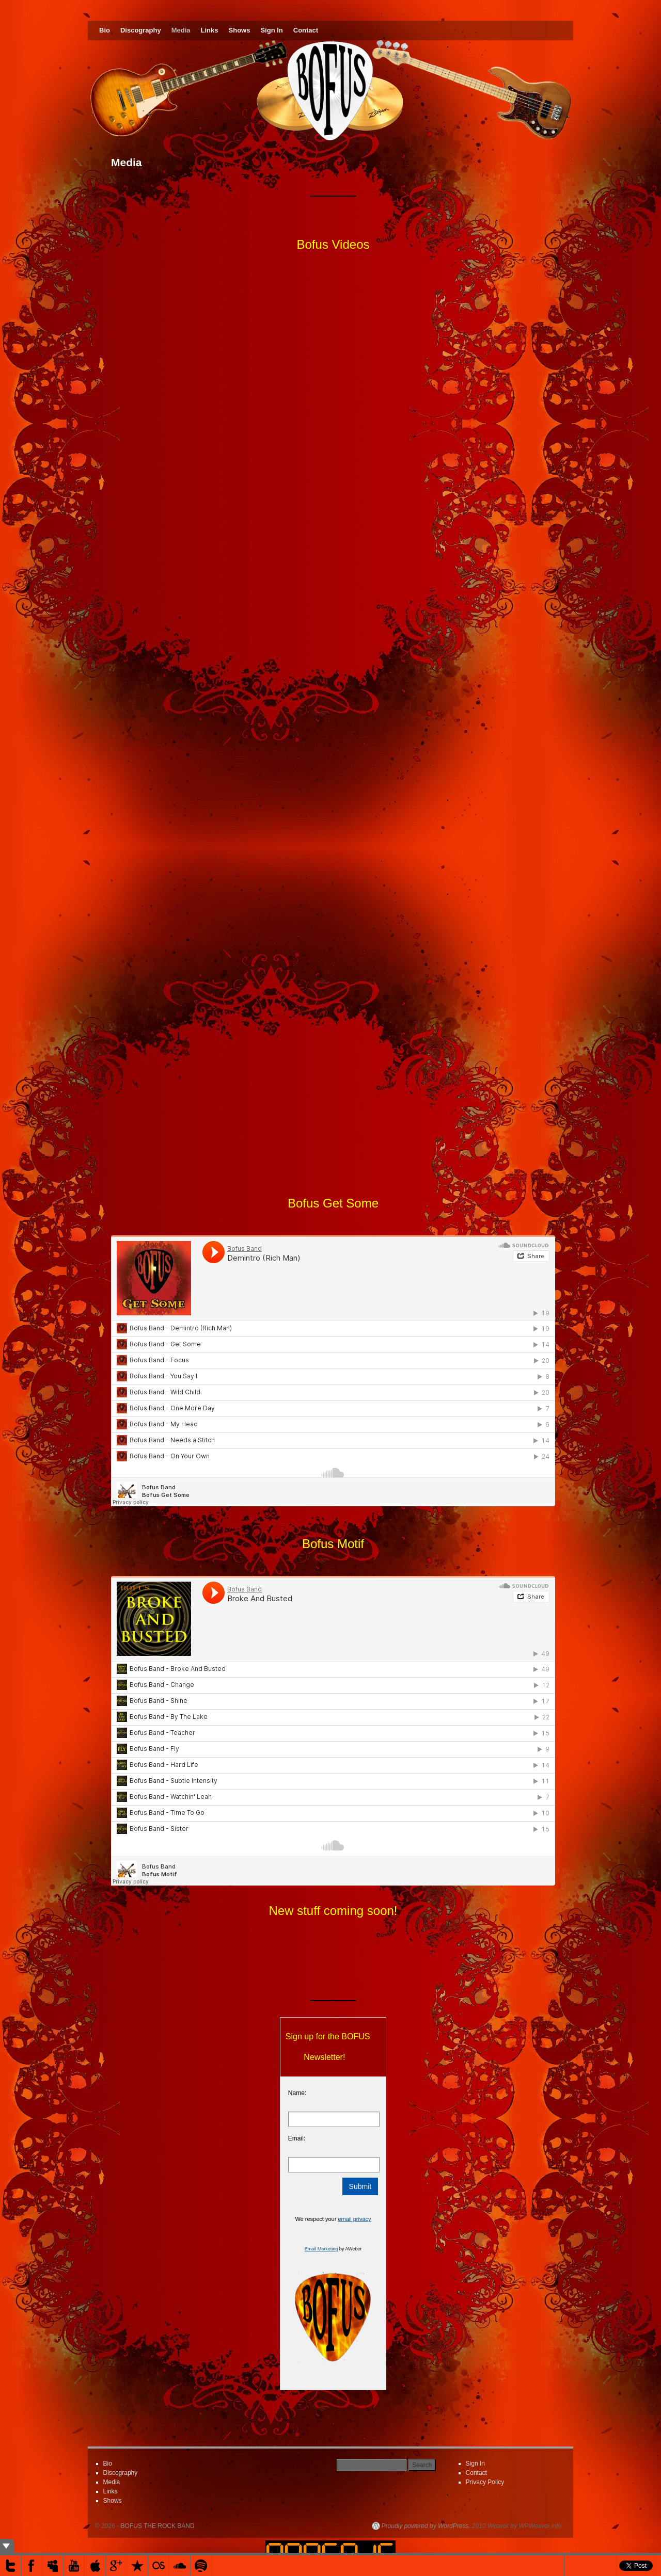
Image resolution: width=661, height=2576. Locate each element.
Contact (305, 30)
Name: (297, 2093)
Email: (296, 2138)
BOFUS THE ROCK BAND (158, 2526)
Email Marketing (321, 2248)
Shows (239, 30)
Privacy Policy (485, 2482)
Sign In (271, 30)
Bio (104, 30)
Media (181, 30)
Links (209, 30)
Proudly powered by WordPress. (426, 2526)
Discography (140, 30)
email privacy (354, 2219)
